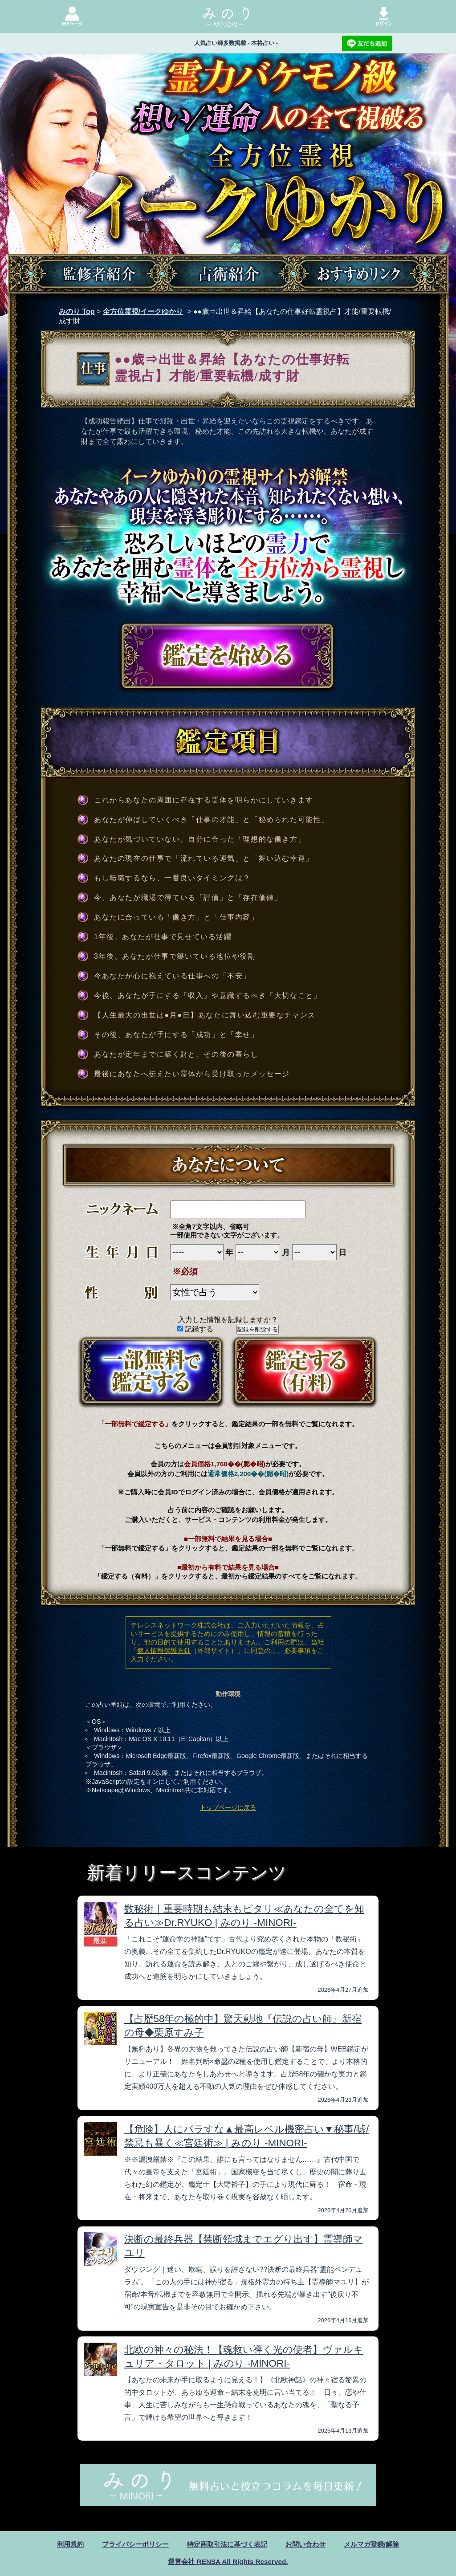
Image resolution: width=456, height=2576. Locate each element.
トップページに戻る (228, 1807)
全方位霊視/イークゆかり (143, 311)
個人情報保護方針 (164, 1650)
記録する (195, 1329)
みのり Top (77, 311)
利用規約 (62, 2544)
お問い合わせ (309, 2544)
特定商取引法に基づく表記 (227, 2544)
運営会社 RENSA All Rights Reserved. (228, 2561)
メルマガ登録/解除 (378, 2544)
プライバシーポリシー (130, 2544)
